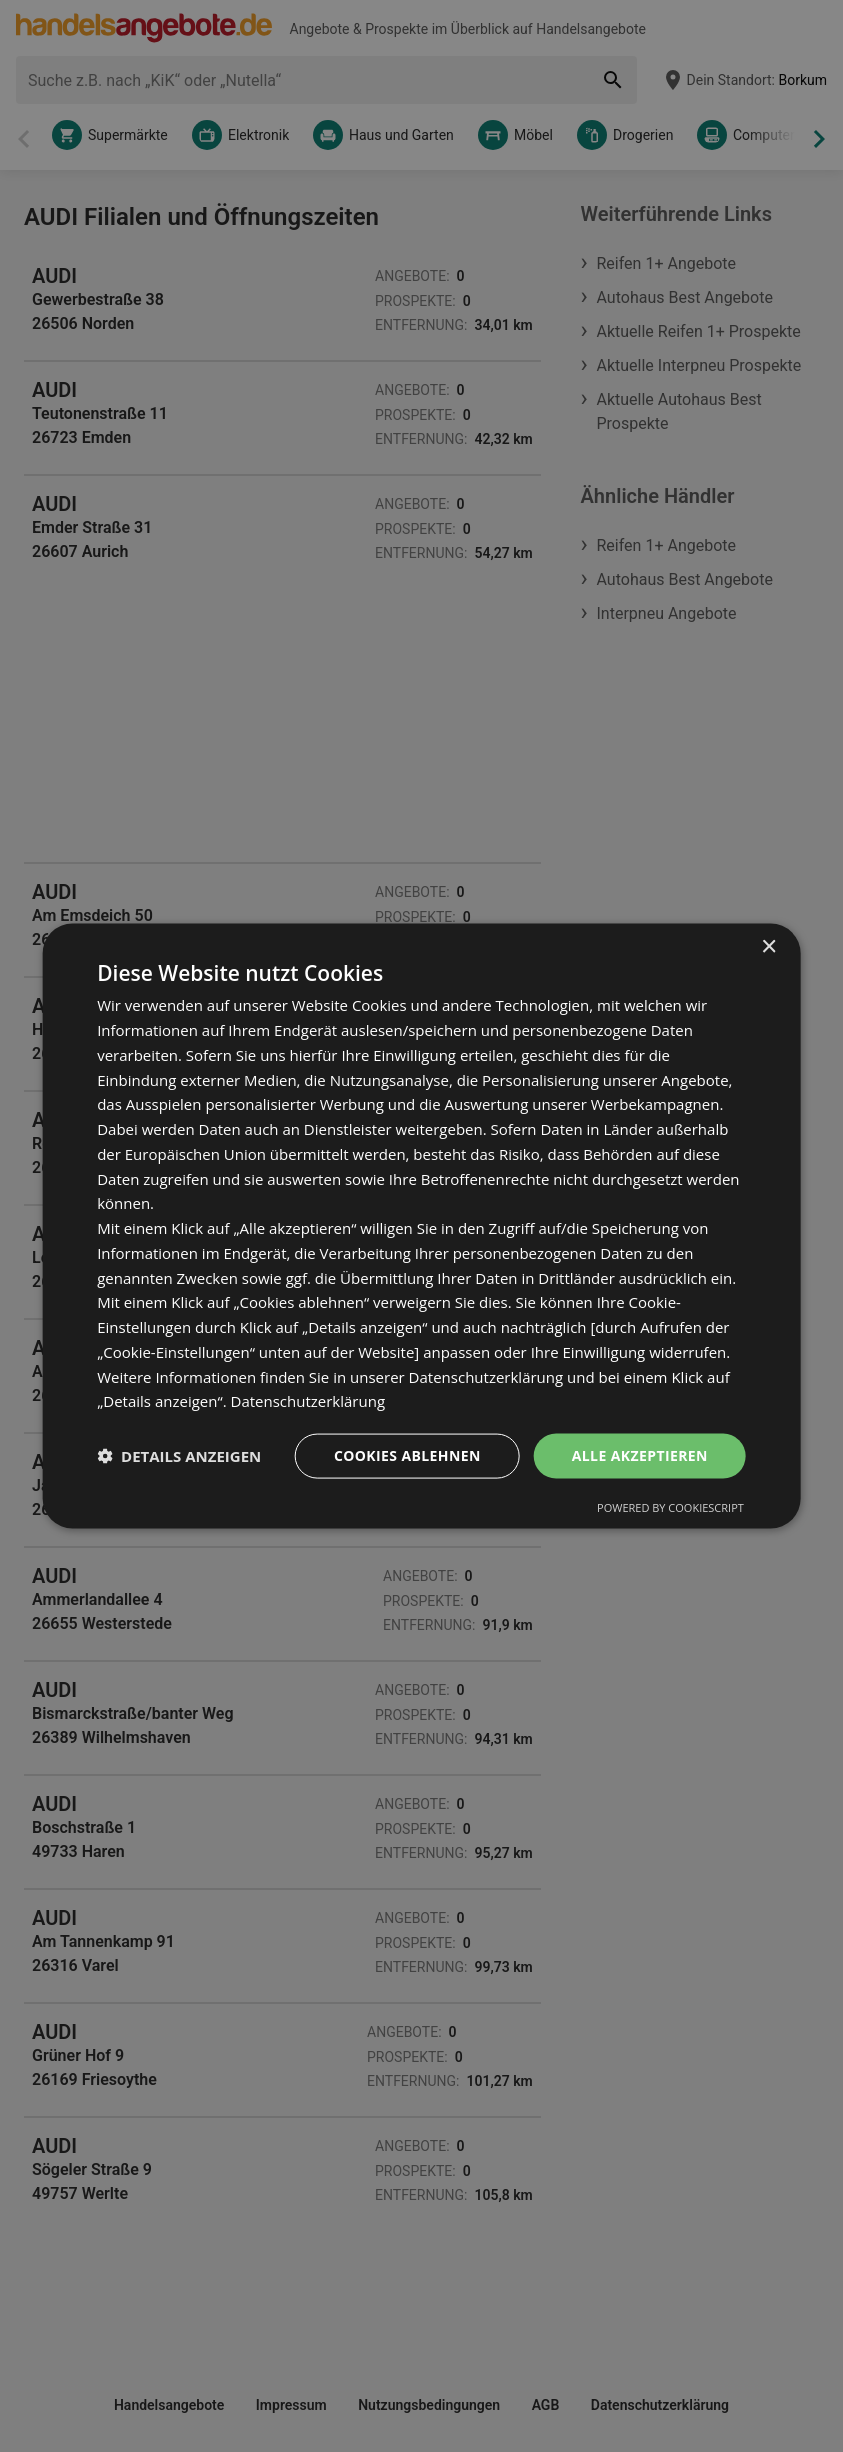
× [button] (768, 947)
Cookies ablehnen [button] (407, 1455)
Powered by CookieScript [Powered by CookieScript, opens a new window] (670, 1506)
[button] (179, 1456)
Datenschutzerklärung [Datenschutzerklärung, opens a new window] (308, 1401)
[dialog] (421, 1226)
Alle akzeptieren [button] (640, 1455)
